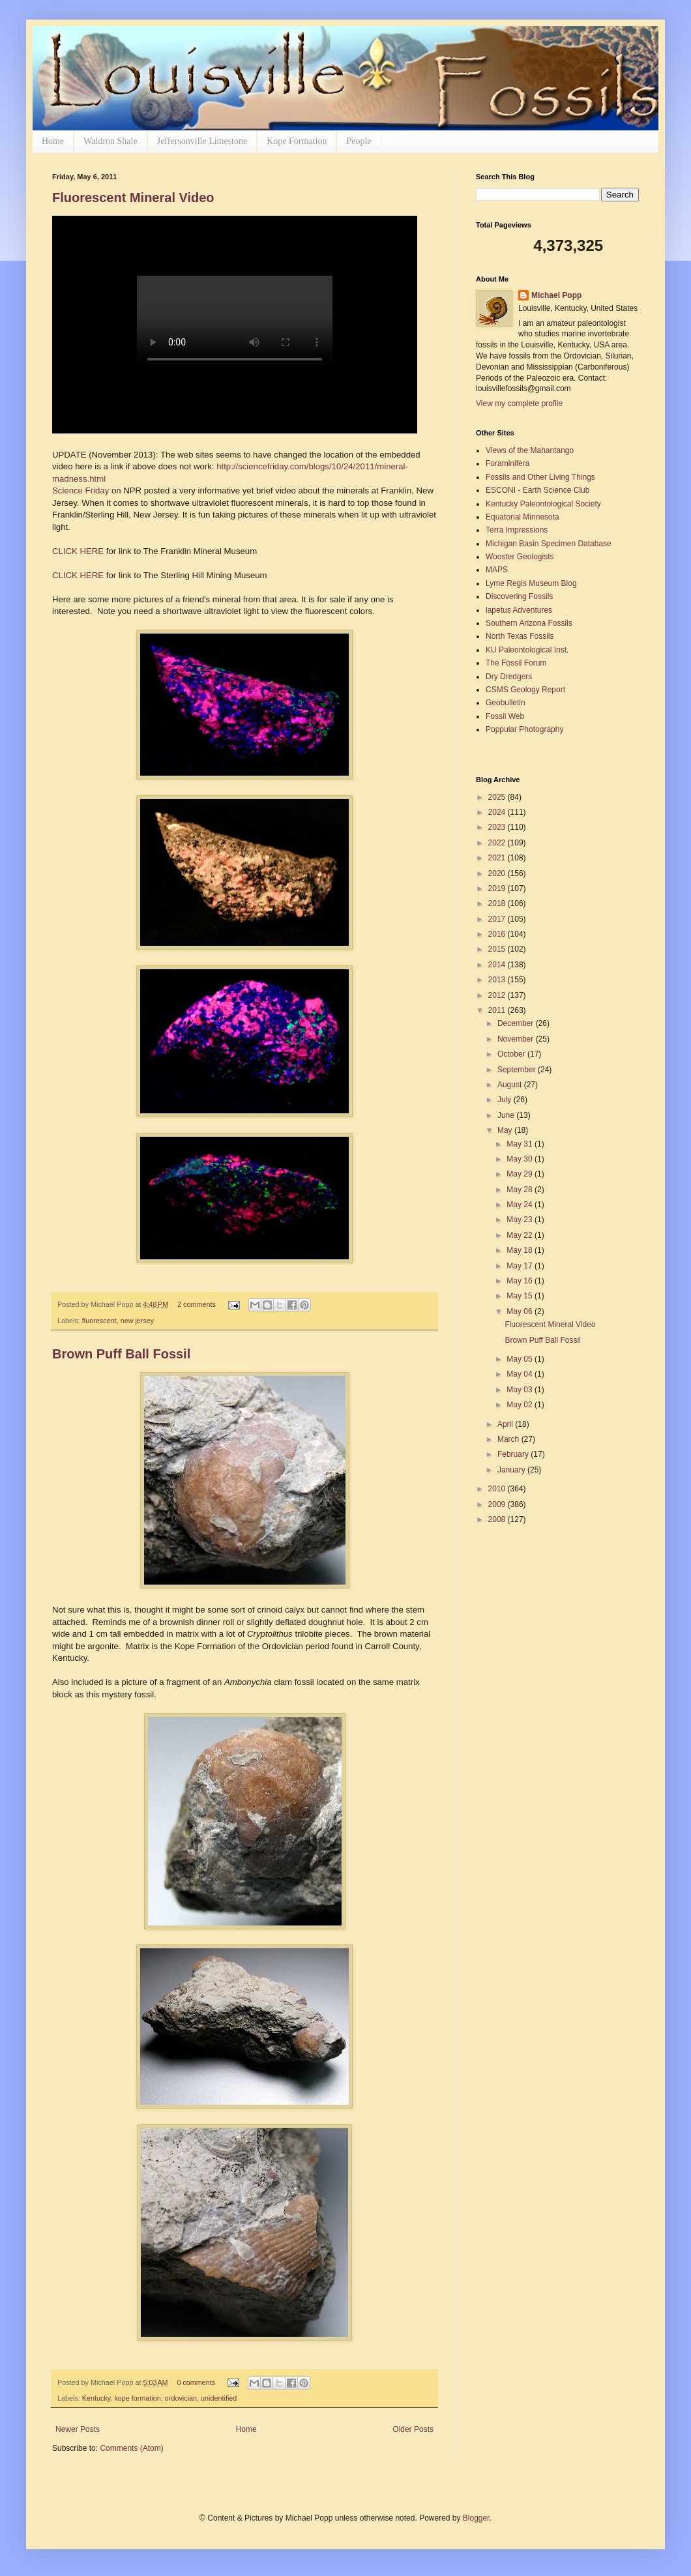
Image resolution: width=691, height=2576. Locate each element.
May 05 (521, 1359)
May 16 (521, 1280)
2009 (498, 1504)
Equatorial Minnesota (522, 516)
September (517, 1069)
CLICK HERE (79, 551)
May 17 (521, 1265)
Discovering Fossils (519, 596)
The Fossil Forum (516, 662)
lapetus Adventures (519, 610)
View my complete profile (519, 403)
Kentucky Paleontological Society (543, 503)
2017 (498, 919)
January (512, 1469)
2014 (498, 964)
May (505, 1130)
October (512, 1054)
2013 (498, 979)
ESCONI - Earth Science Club (537, 490)
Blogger (476, 2518)
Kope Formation (297, 141)
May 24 (521, 1204)
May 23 (521, 1219)
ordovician (181, 2398)
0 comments (196, 2382)
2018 (498, 903)
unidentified (219, 2398)
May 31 (521, 1144)
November (516, 1039)
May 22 (521, 1235)
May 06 (521, 1311)
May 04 (521, 1374)
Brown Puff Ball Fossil (121, 1354)
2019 (498, 888)
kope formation (137, 2398)
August (510, 1084)
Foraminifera (507, 463)
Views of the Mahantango (530, 450)
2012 (498, 995)
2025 (498, 797)
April (506, 1424)
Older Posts (413, 2429)
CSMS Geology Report (525, 689)
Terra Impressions (517, 529)
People (358, 141)
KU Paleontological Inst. (527, 649)
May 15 (521, 1295)
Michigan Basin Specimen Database (548, 543)
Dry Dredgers (509, 676)
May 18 (521, 1250)
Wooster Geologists (520, 556)
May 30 (521, 1159)
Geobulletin (505, 702)
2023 (498, 827)
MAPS (497, 569)
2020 (498, 873)
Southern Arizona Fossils (529, 623)
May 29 (521, 1173)
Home (53, 141)
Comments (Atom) (131, 2448)
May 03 (521, 1389)
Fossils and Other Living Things (540, 477)
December (516, 1023)
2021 (498, 857)
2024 (498, 812)
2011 (498, 1010)
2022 (498, 842)
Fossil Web (505, 716)
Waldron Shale (110, 141)
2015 (498, 949)
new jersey (137, 1321)
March (509, 1439)
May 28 (521, 1189)
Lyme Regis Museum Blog (531, 583)
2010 (498, 1488)
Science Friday (80, 490)
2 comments (196, 1304)
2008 (498, 1519)
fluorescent (99, 1321)
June (506, 1115)
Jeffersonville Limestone (202, 141)
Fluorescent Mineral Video (133, 197)
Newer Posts (77, 2429)
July (505, 1099)
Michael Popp (556, 295)
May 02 (521, 1404)
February (514, 1454)
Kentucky (96, 2398)
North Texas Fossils (519, 636)
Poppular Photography (524, 729)
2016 (498, 934)
